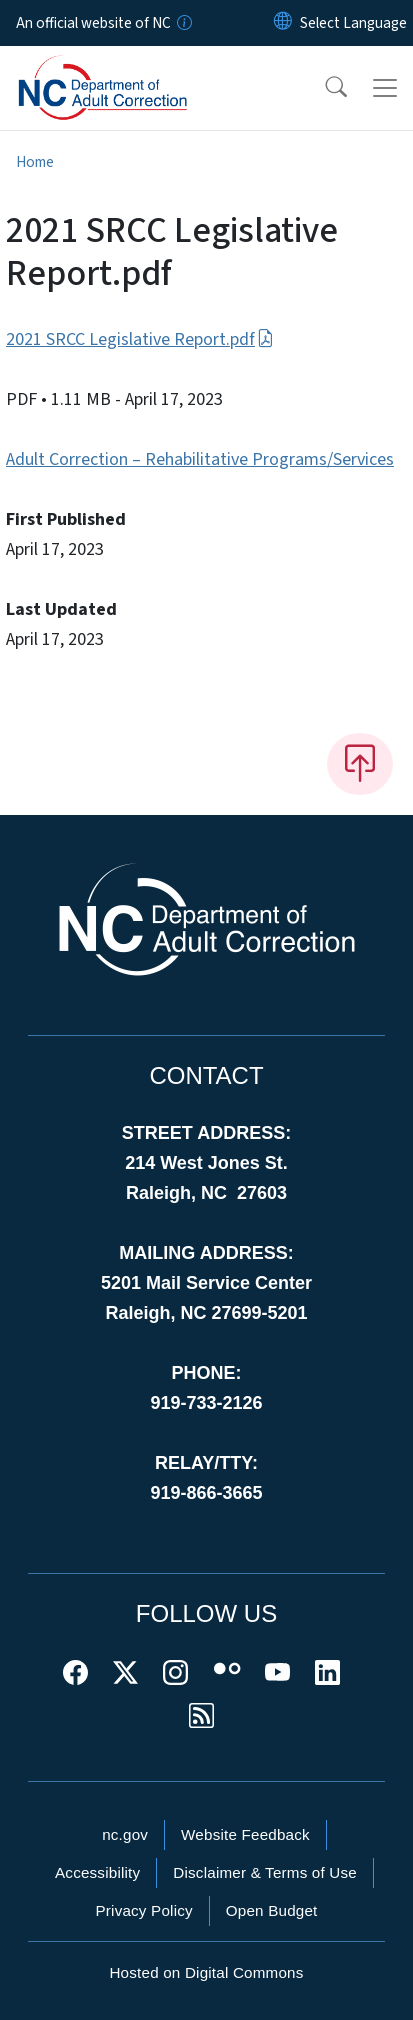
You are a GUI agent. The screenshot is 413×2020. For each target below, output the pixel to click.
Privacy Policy (143, 1910)
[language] (353, 23)
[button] (323, 88)
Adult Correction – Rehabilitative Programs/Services (200, 459)
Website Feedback (245, 1834)
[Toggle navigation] (385, 88)
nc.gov (125, 1834)
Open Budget (272, 1910)
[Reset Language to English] (283, 23)
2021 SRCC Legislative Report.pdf (140, 339)
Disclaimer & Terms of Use (265, 1872)
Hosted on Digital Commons (206, 1972)
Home (35, 162)
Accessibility (97, 1872)
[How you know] (183, 23)
